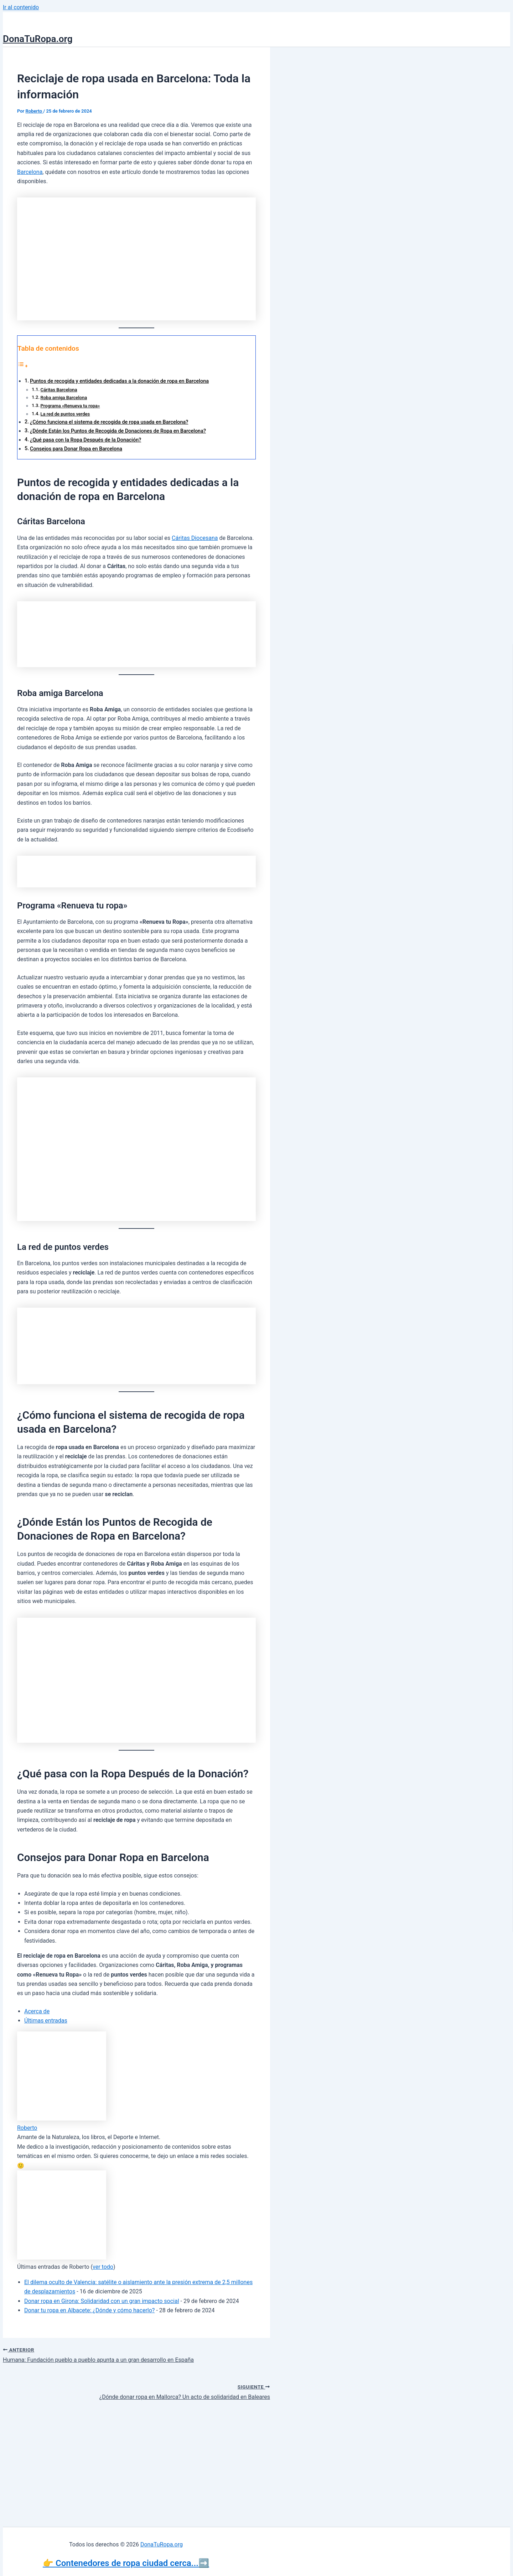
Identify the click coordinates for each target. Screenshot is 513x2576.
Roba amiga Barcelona (64, 397)
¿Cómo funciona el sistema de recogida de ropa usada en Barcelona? (109, 422)
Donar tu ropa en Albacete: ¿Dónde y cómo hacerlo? (89, 2310)
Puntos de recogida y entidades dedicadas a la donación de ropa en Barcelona (119, 381)
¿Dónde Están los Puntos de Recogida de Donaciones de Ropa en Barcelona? (118, 431)
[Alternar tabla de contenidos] (22, 365)
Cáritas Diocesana (195, 538)
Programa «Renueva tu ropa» (70, 405)
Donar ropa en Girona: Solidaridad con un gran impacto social (101, 2301)
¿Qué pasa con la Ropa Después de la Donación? (85, 440)
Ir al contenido (21, 7)
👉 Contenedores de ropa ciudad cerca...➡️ (126, 2563)
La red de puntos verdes (65, 414)
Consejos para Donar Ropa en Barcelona (76, 449)
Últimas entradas (45, 2020)
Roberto (27, 2127)
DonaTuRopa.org (37, 39)
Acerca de (37, 2011)
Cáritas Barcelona (59, 389)
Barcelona (29, 172)
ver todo (103, 2266)
